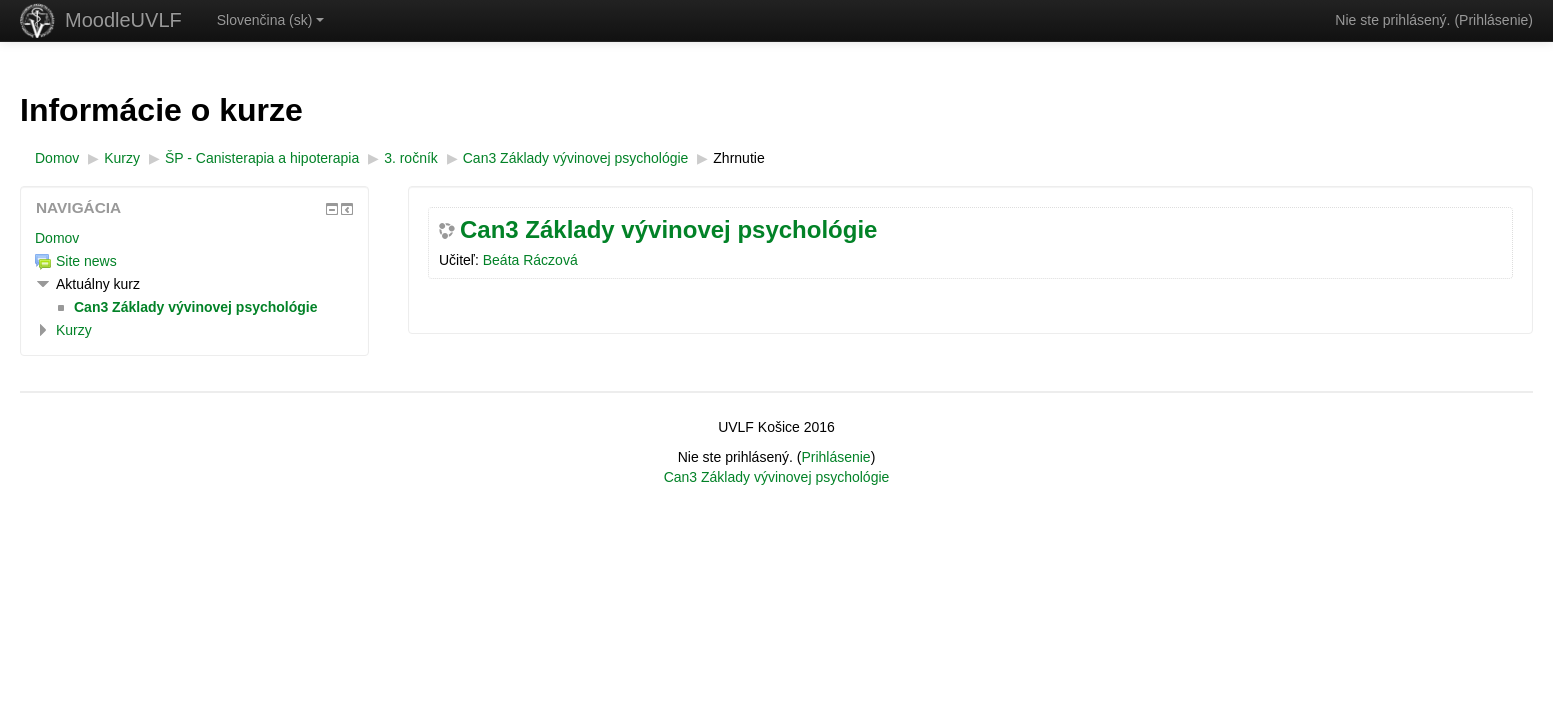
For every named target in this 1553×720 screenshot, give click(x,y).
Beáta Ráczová (530, 260)
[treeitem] (194, 238)
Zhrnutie (738, 158)
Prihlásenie (1493, 20)
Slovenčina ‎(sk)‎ (271, 20)
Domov (57, 238)
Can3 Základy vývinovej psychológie (669, 230)
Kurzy (74, 330)
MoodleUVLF (123, 20)
